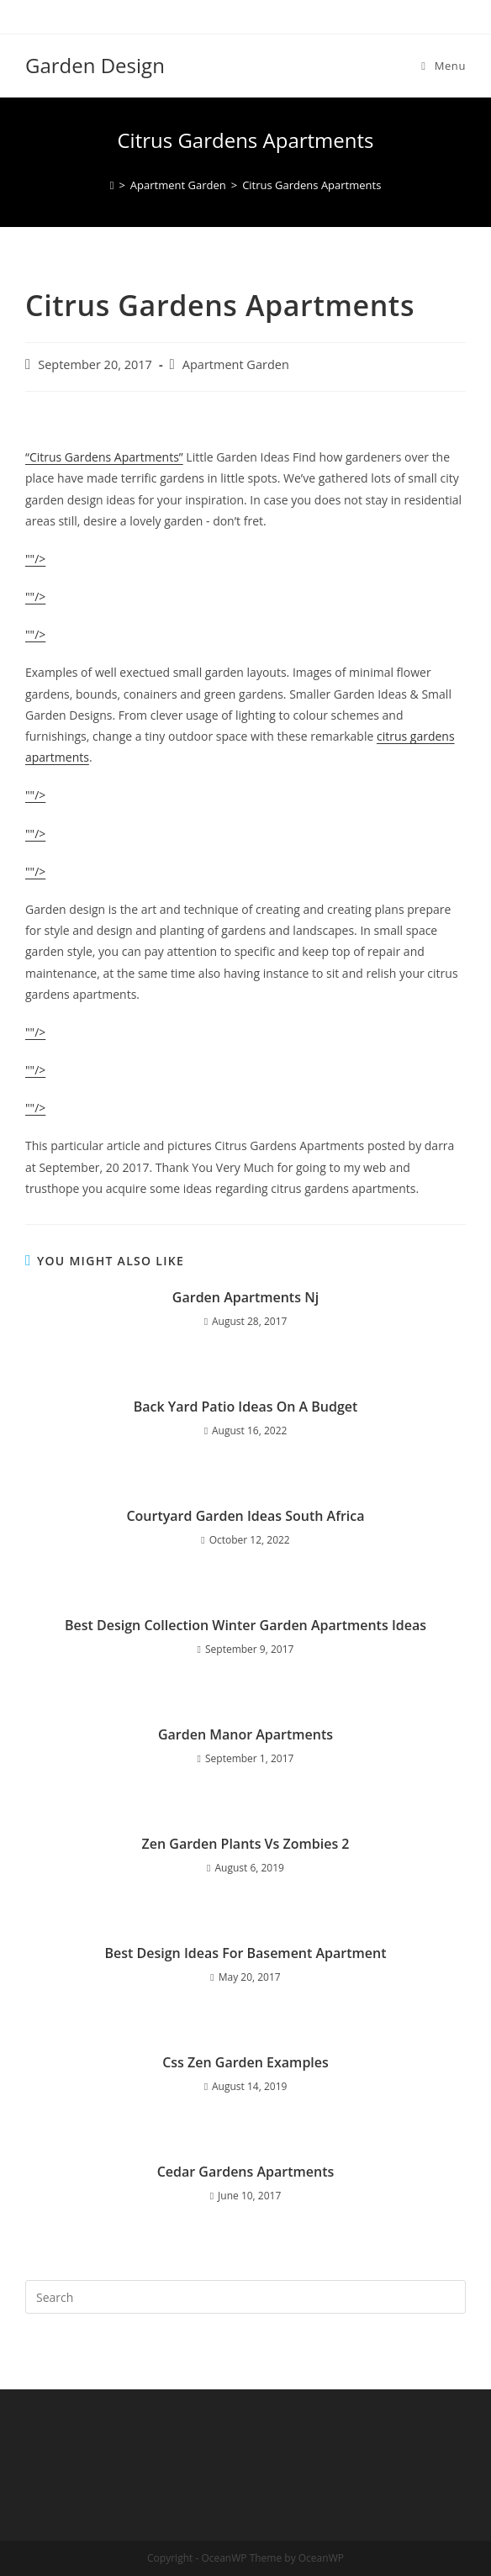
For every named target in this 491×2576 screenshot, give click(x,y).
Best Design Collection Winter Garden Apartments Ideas (245, 1625)
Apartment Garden (235, 364)
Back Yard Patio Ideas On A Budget (246, 1406)
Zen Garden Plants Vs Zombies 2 (246, 1843)
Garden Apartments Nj (245, 1297)
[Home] (112, 185)
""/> (35, 559)
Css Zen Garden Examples (245, 2062)
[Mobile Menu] (443, 65)
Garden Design (95, 65)
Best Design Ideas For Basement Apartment (245, 1953)
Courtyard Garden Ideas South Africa (245, 1516)
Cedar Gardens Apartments (246, 2171)
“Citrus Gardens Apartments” (104, 457)
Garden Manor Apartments (245, 1734)
